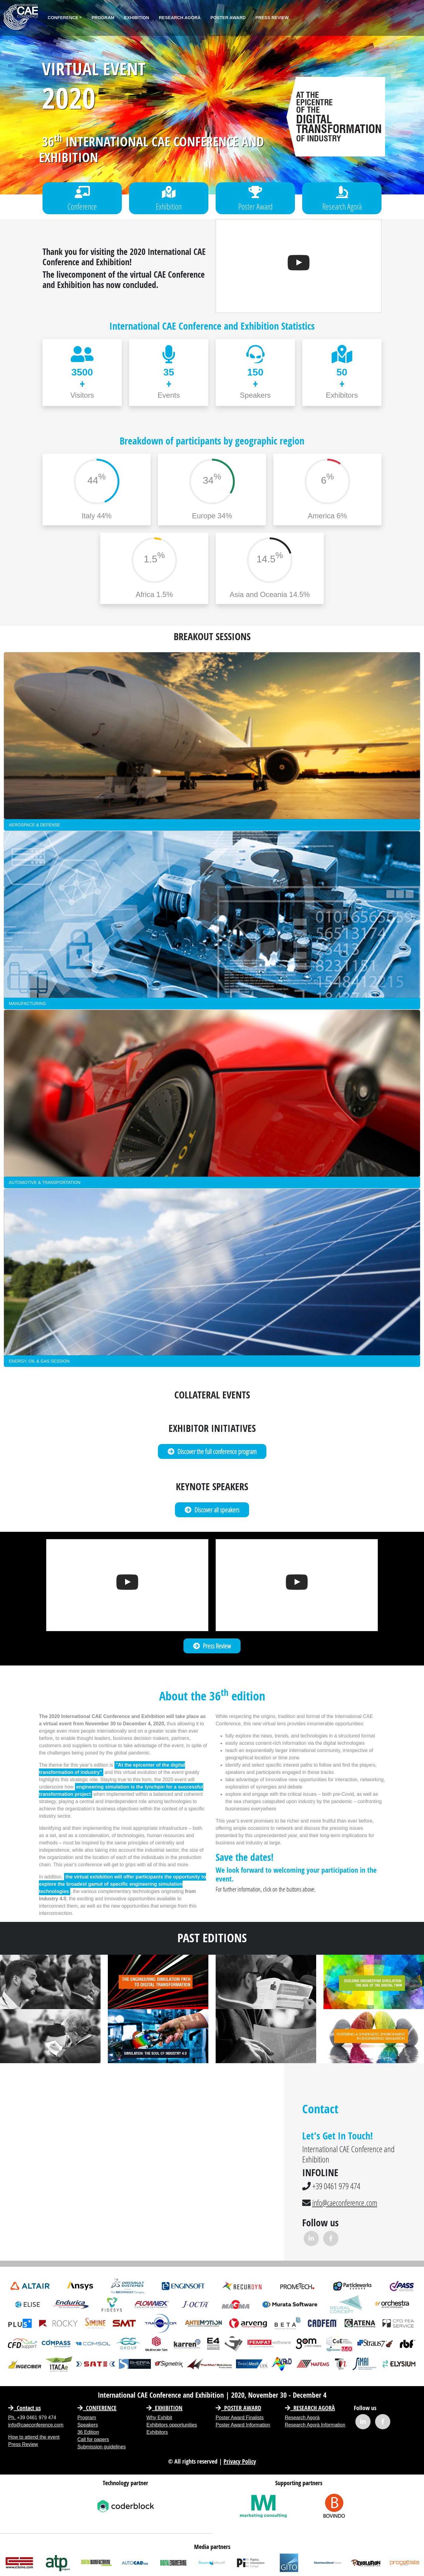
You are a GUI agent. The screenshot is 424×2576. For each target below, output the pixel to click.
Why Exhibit (159, 2417)
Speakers (87, 2424)
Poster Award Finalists (240, 2417)
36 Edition (88, 2432)
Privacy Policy (240, 2461)
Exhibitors (157, 2432)
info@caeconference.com (346, 2202)
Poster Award (228, 17)
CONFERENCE (97, 2408)
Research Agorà (180, 17)
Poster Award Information (243, 2424)
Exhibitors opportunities (171, 2424)
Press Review (272, 17)
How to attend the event (34, 2437)
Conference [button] (63, 17)
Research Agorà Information (315, 2424)
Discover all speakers (212, 1509)
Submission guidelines (101, 2446)
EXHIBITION (164, 2408)
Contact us (24, 2408)
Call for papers (93, 2439)
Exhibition (136, 17)
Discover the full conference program (212, 1451)
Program (102, 17)
